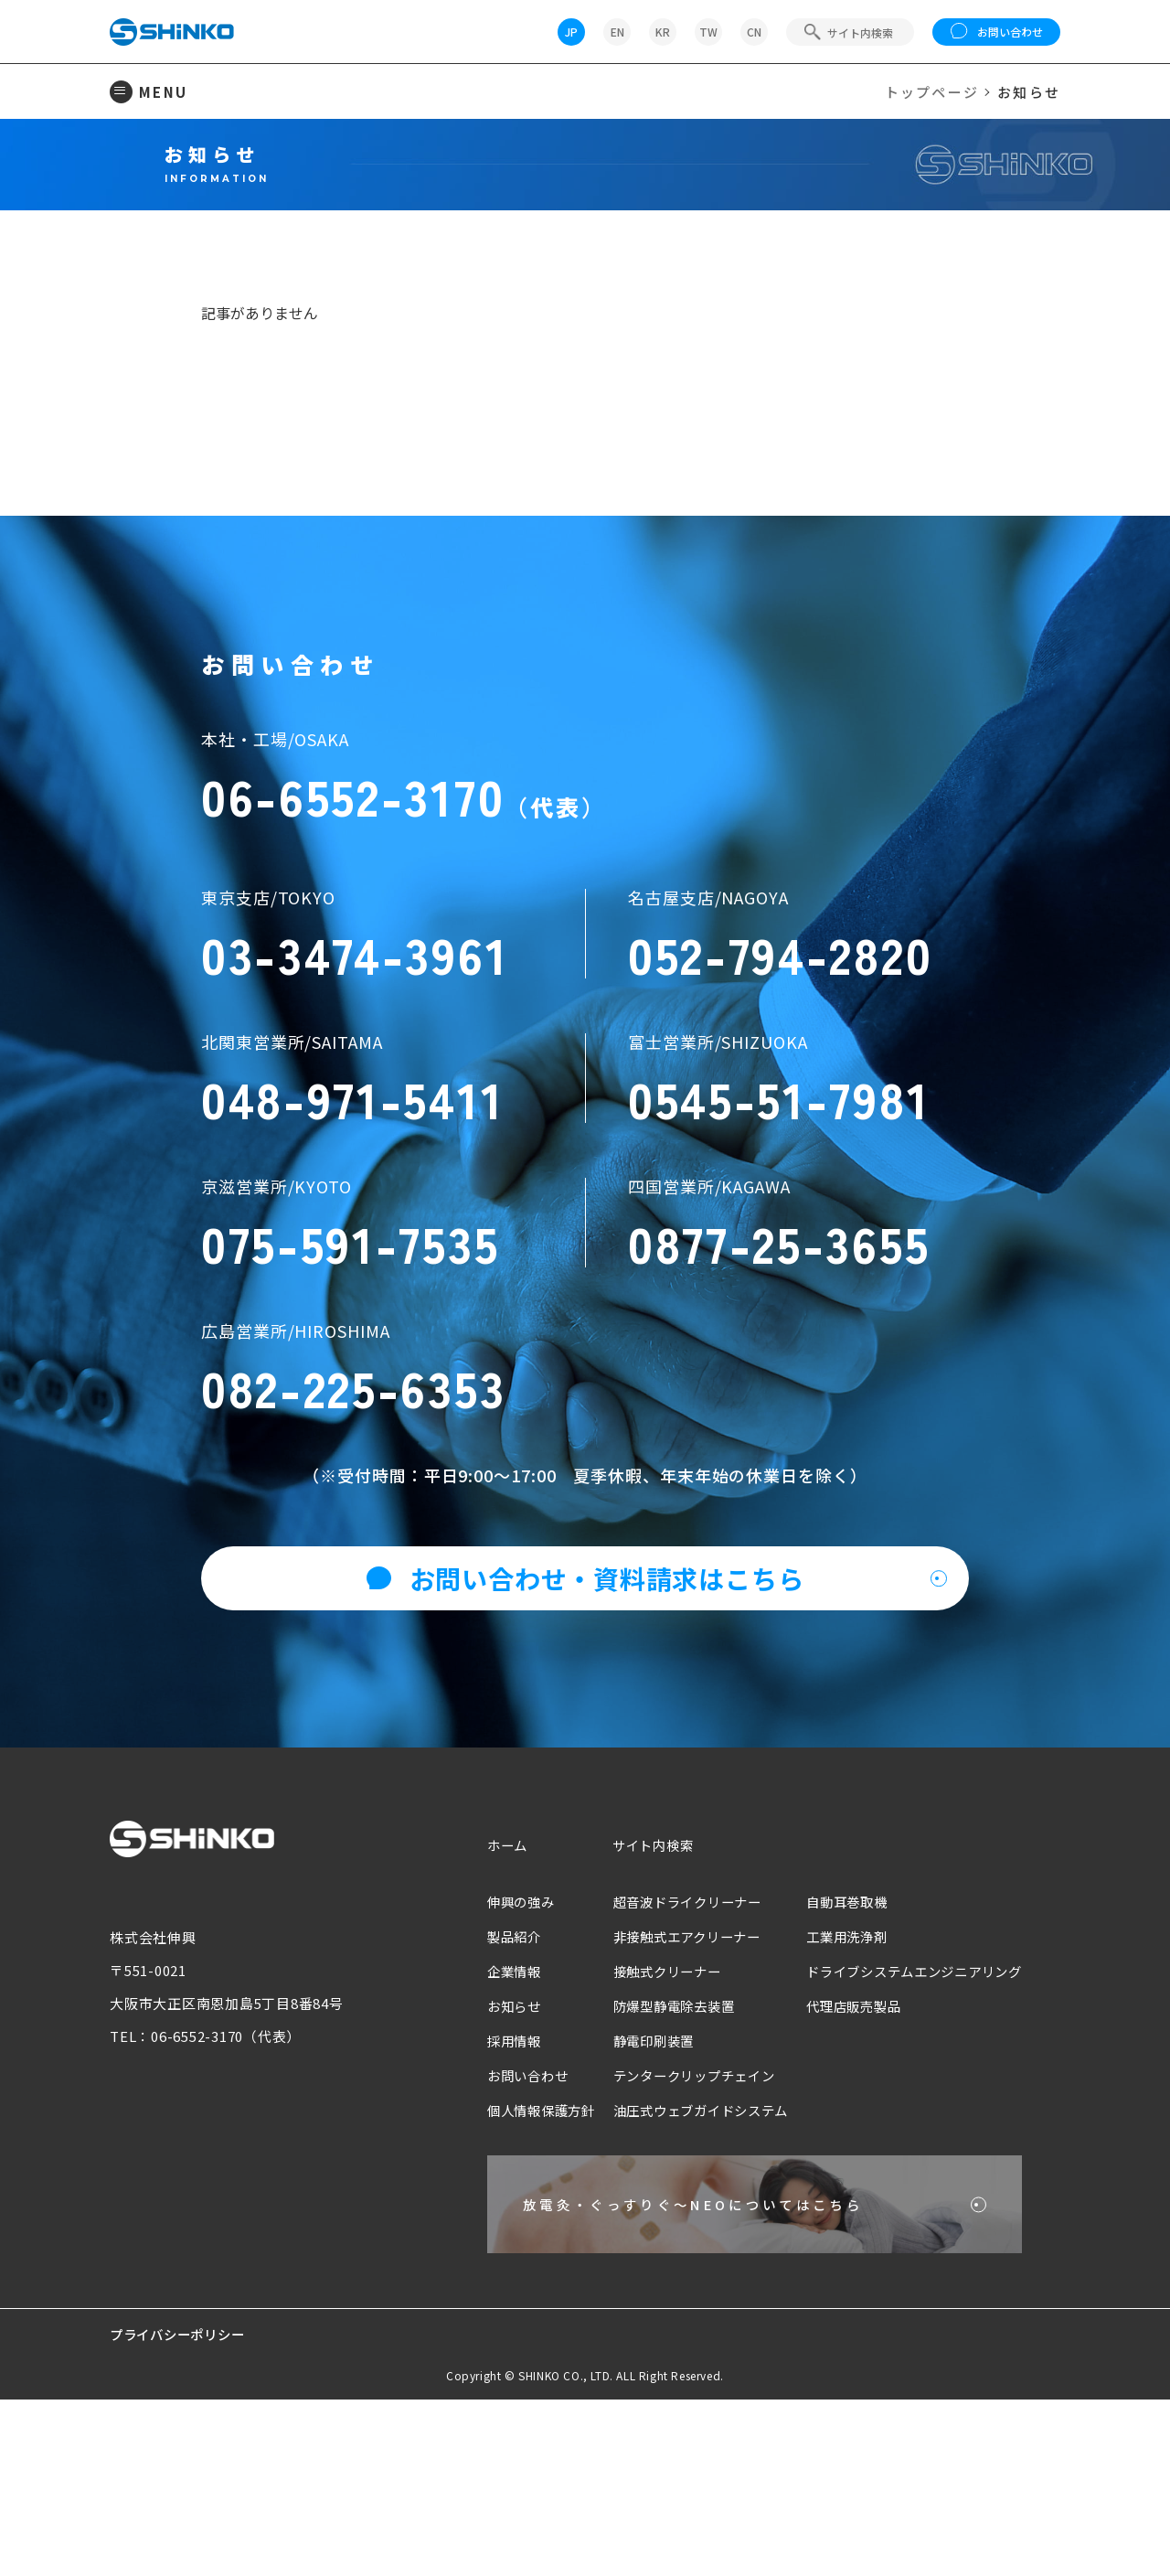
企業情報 (481, 2135)
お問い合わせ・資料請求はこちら (585, 1743)
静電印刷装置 (629, 2205)
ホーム (473, 2009)
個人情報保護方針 (510, 2274)
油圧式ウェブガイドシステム (679, 2274)
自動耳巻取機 (835, 2066)
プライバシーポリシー (182, 2510)
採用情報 (481, 2205)
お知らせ (481, 2170)
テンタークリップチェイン (672, 2240)
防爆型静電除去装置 (651, 2170)
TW (708, 31)
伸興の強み (488, 2066)
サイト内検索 (628, 2009)
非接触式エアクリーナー (664, 2101)
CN (754, 31)
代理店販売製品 (842, 2170)
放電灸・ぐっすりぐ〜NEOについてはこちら (671, 2375)
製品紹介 (481, 2101)
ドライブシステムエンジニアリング (907, 2135)
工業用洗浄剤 (835, 2101)
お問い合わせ (997, 32)
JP (571, 31)
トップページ (932, 92)
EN (617, 31)
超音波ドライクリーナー (665, 2066)
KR (662, 31)
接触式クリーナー (643, 2135)
